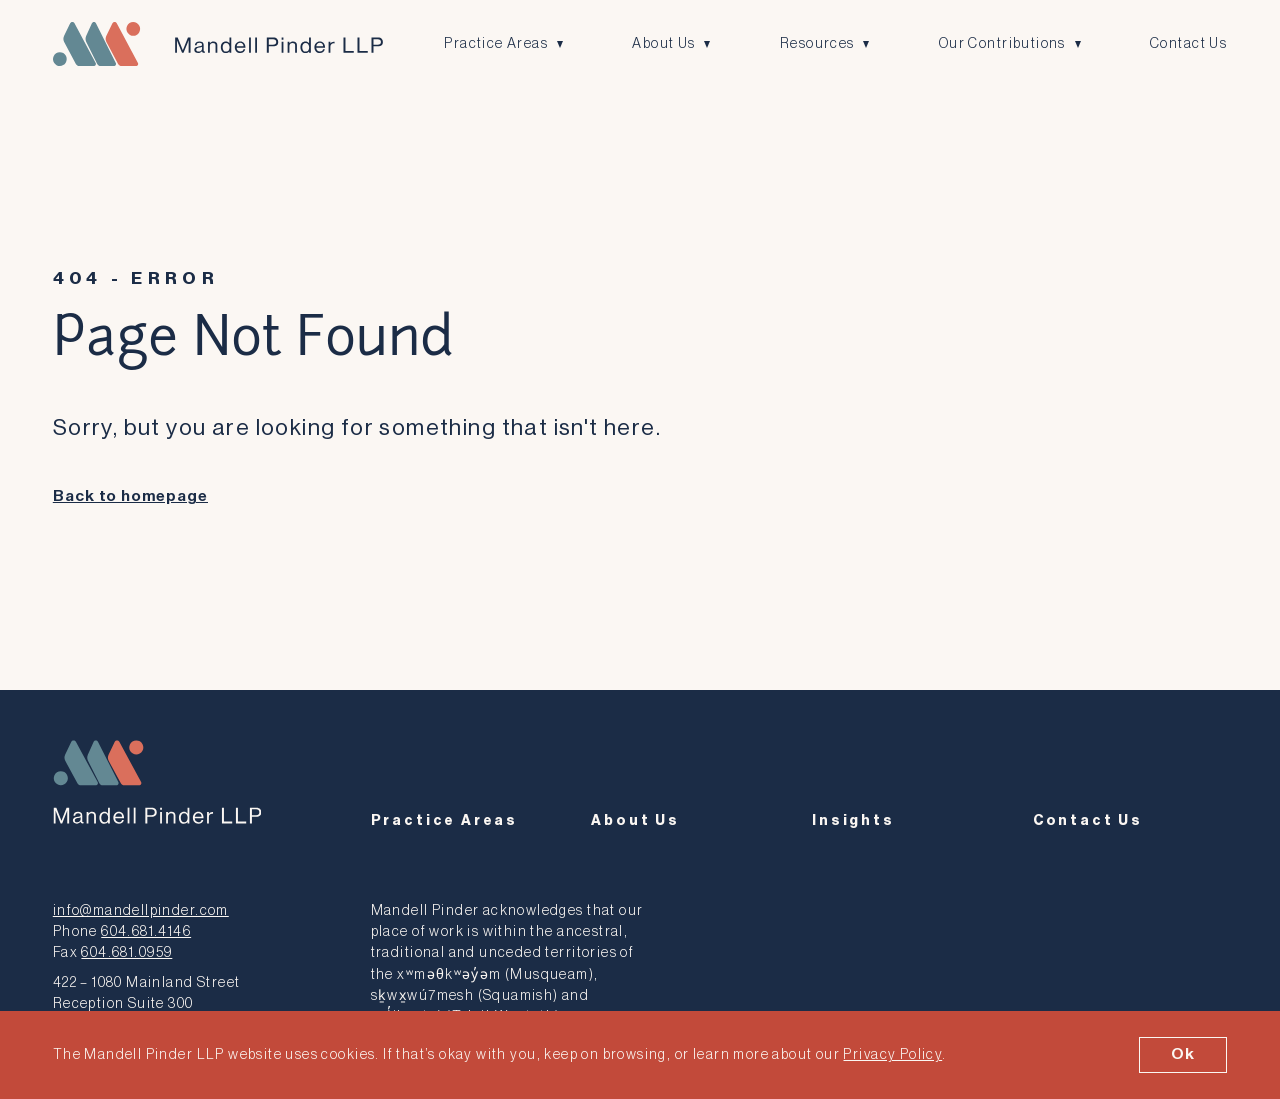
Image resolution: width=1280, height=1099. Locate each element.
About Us (663, 43)
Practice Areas (496, 43)
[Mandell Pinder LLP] (218, 44)
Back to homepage (130, 496)
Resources (817, 43)
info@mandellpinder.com (141, 910)
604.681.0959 (126, 952)
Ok (1183, 1054)
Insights (853, 820)
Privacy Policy (892, 1054)
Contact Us (1188, 43)
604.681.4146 (146, 931)
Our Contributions (1002, 43)
